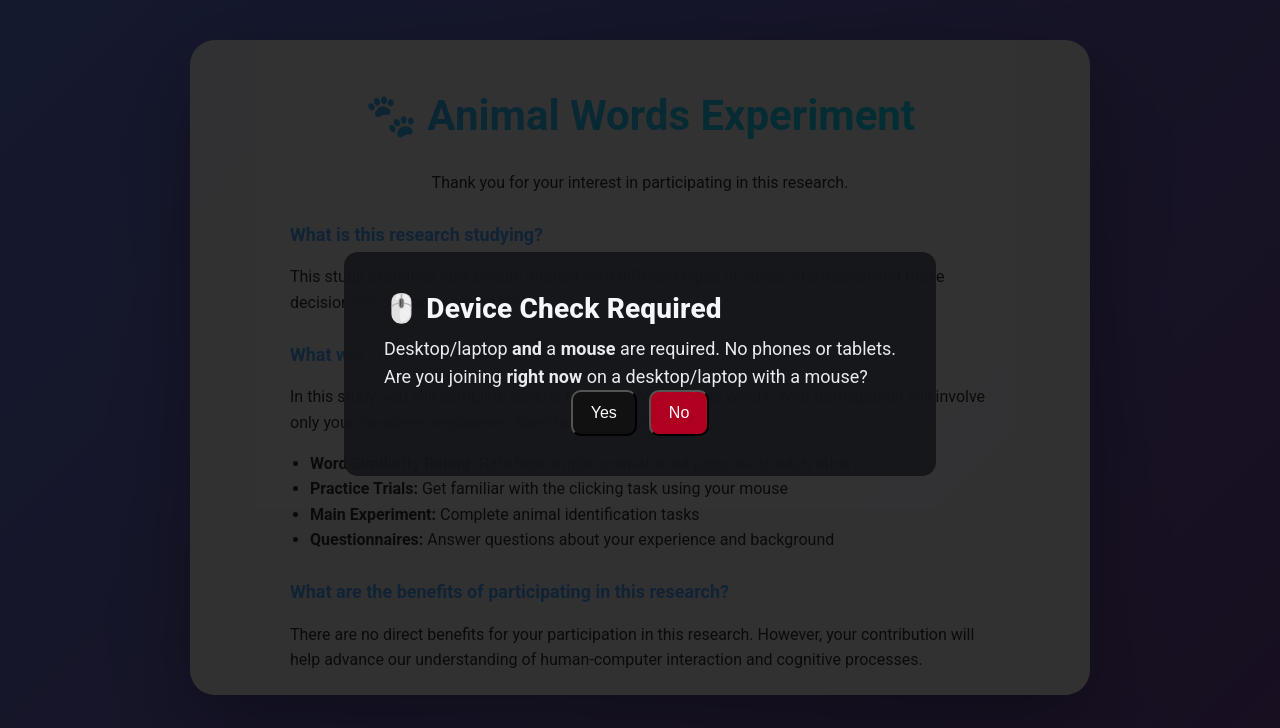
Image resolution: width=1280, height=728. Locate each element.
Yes (604, 412)
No (679, 412)
